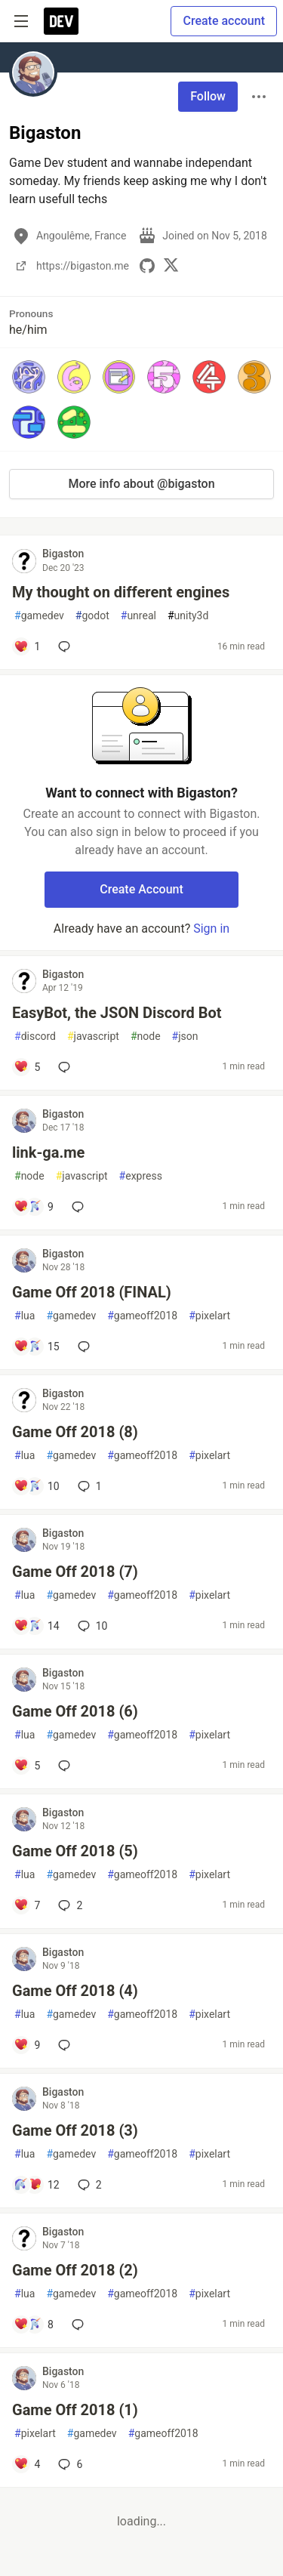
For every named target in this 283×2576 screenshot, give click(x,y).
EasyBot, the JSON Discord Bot (117, 1013)
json (185, 1036)
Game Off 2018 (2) (75, 2270)
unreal (138, 616)
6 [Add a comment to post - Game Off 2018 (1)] (68, 2464)
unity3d (188, 616)
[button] (28, 376)
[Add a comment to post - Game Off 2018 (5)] (27, 1905)
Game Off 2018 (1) (75, 2410)
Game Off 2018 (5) (75, 1851)
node (146, 1036)
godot (92, 616)
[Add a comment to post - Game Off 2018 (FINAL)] (37, 1346)
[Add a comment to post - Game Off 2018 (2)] (34, 2324)
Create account (224, 21)
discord (35, 1036)
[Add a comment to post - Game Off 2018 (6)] (27, 1765)
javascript (93, 1036)
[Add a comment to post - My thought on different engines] (27, 646)
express (140, 1176)
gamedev (39, 616)
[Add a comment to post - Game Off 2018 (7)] (37, 1626)
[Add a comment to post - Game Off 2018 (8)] (37, 1486)
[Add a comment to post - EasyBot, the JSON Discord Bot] (27, 1067)
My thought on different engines (120, 592)
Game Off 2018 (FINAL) (91, 1292)
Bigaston (63, 554)
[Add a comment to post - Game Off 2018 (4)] (27, 2045)
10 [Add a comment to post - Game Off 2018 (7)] (91, 1626)
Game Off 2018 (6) (75, 1711)
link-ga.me (48, 1152)
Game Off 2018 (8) (75, 1432)
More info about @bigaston (141, 484)
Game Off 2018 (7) (75, 1572)
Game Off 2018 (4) (75, 1991)
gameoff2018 (142, 1316)
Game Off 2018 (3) (75, 2130)
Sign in (211, 928)
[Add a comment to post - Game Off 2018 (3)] (37, 2184)
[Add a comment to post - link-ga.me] (34, 1206)
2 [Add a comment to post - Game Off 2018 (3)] (88, 2185)
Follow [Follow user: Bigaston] (208, 96)
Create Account (141, 889)
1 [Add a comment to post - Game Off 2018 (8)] (88, 1486)
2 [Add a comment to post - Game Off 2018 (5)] (68, 1905)
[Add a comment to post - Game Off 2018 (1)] (27, 2464)
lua (24, 1316)
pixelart (209, 1316)
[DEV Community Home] (61, 21)
